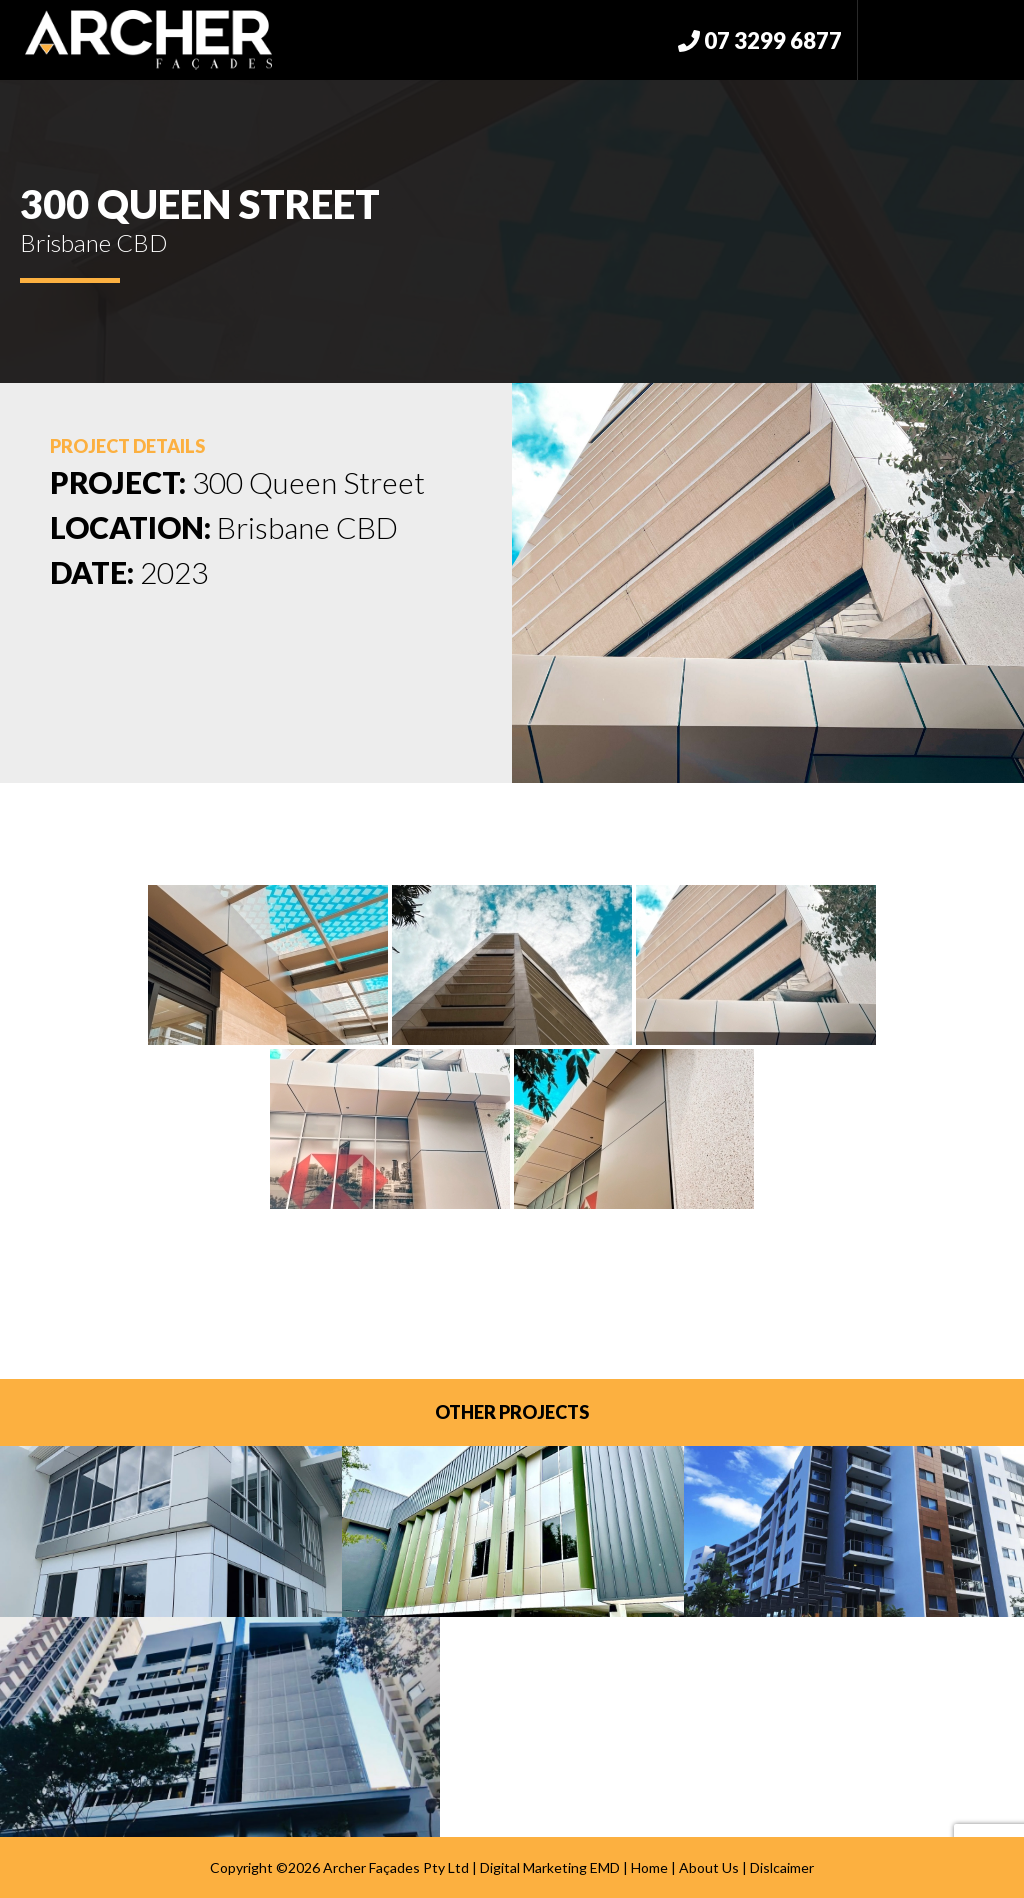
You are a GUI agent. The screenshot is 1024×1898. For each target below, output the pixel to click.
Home (649, 1867)
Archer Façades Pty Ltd (396, 1867)
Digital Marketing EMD (550, 1867)
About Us (709, 1867)
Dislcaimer (782, 1867)
